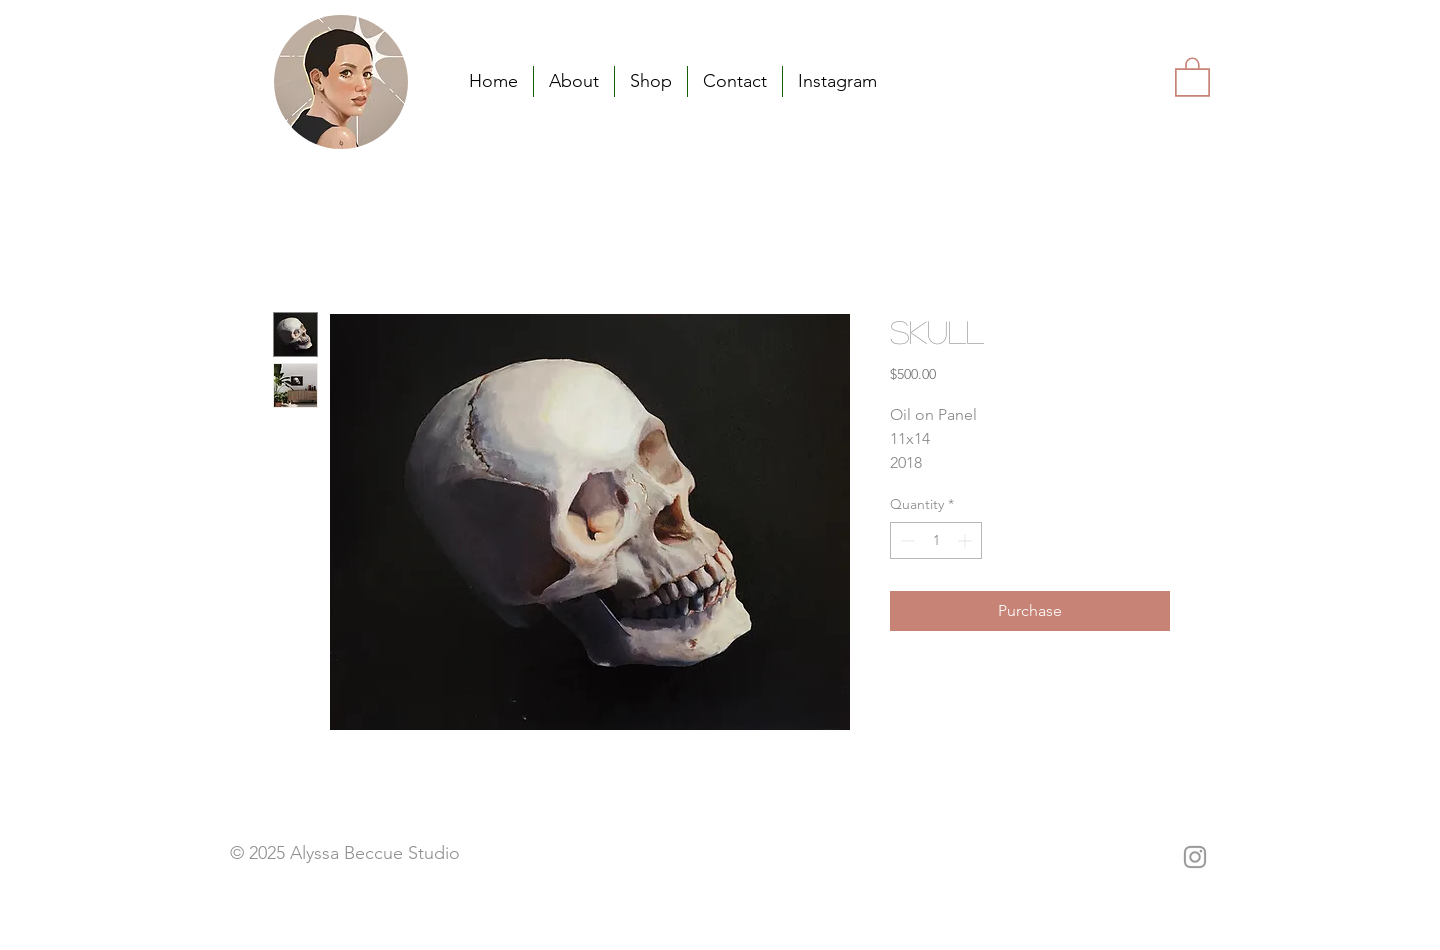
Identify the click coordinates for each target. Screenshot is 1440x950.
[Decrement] (905, 540)
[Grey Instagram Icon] (1195, 857)
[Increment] (966, 540)
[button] (1192, 76)
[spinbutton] (936, 540)
